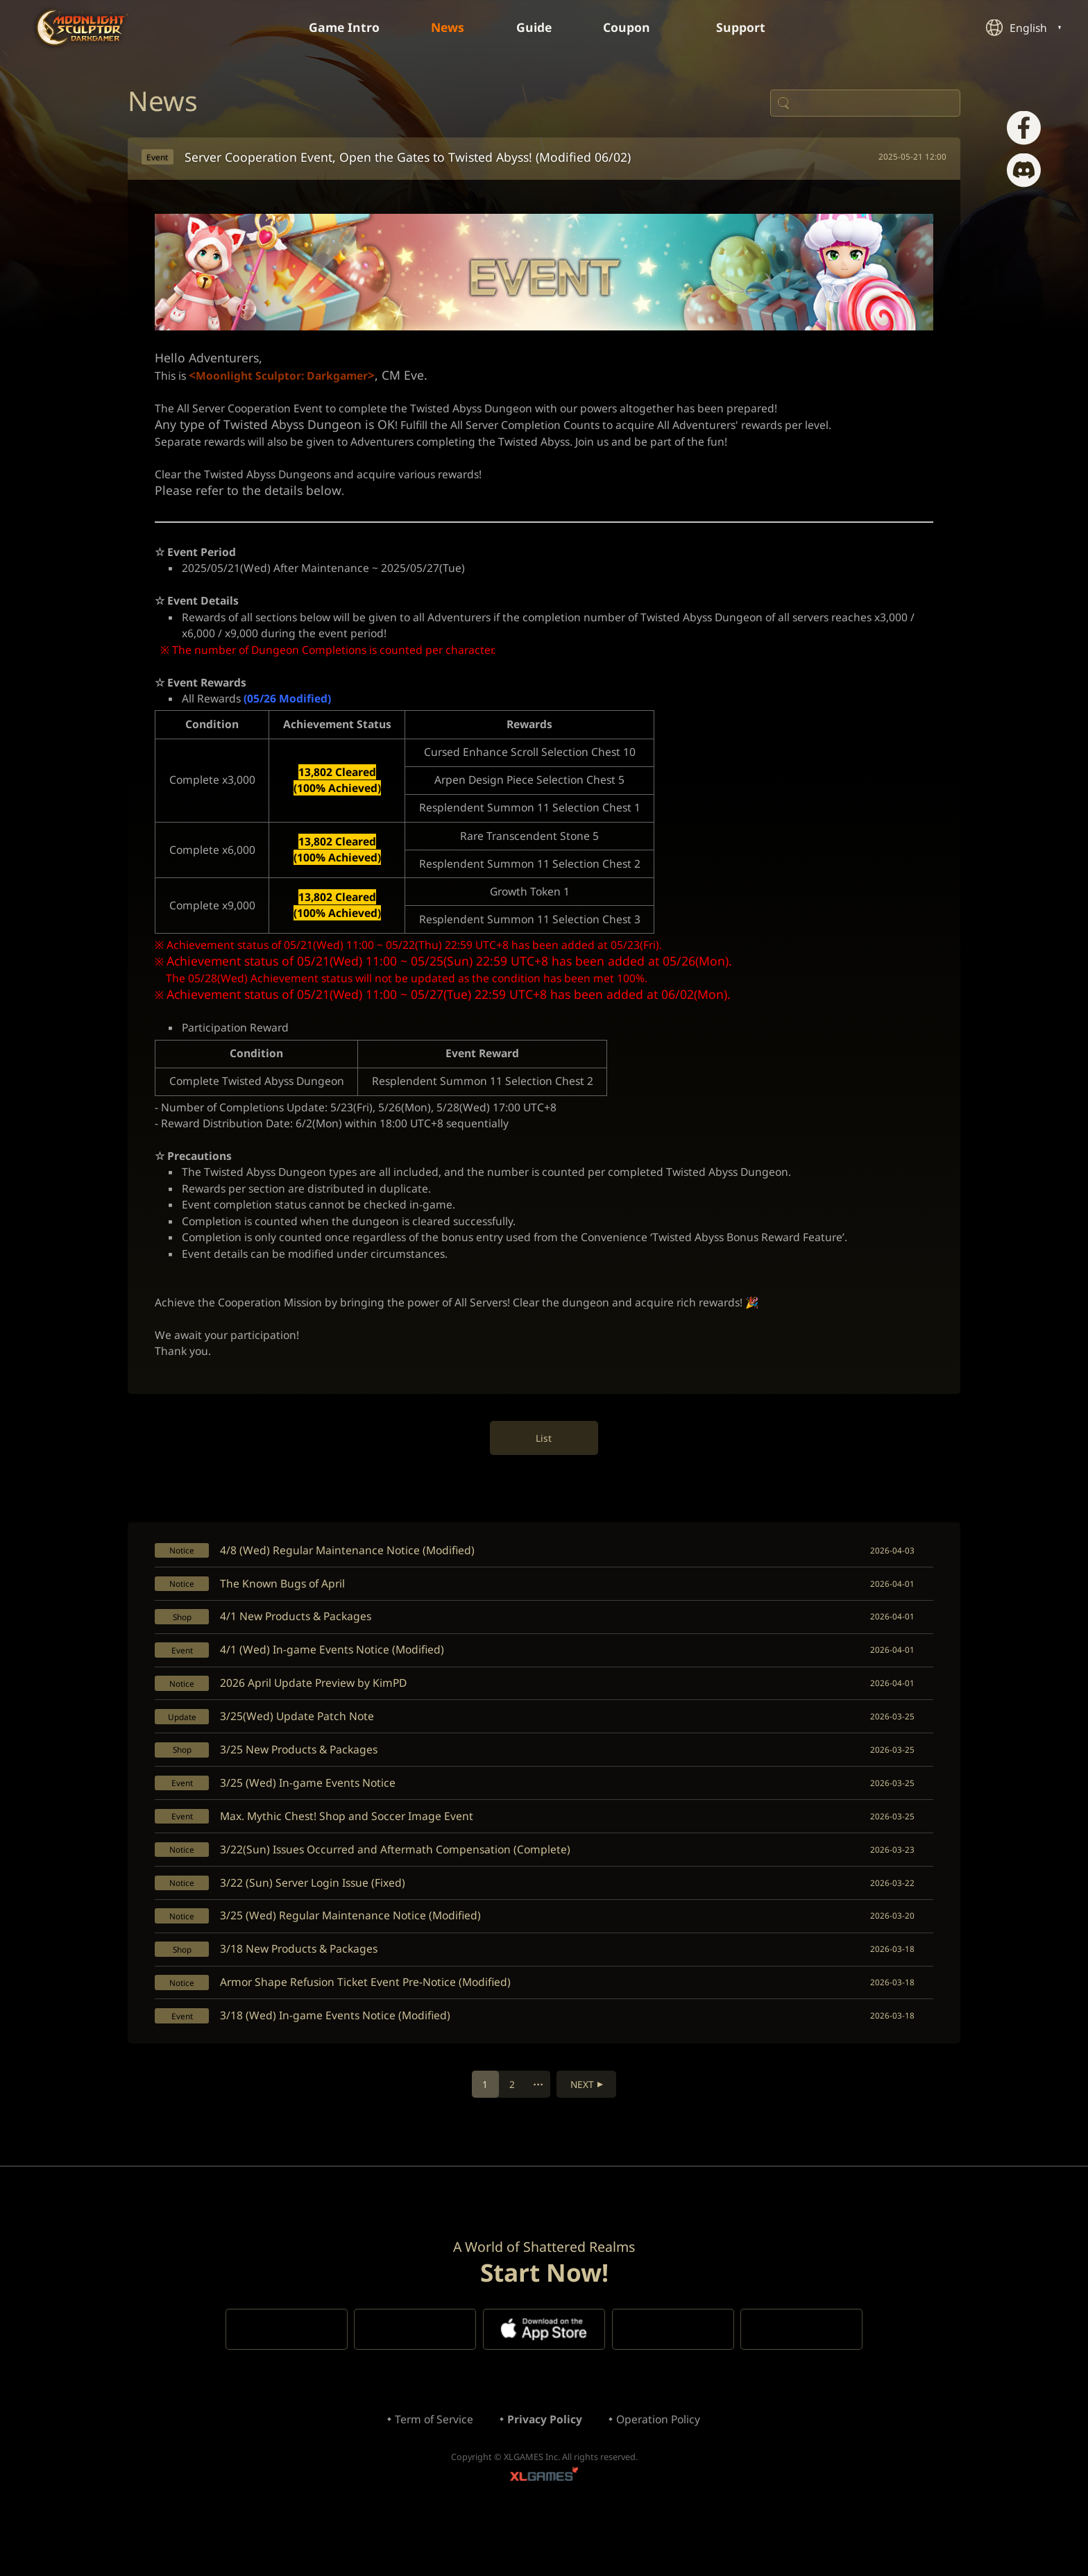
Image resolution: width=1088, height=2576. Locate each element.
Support (752, 27)
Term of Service (431, 2472)
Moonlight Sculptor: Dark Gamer (82, 27)
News (447, 27)
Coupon (637, 27)
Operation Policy (660, 2472)
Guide (535, 27)
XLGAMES (544, 2531)
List (544, 1467)
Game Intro (341, 27)
